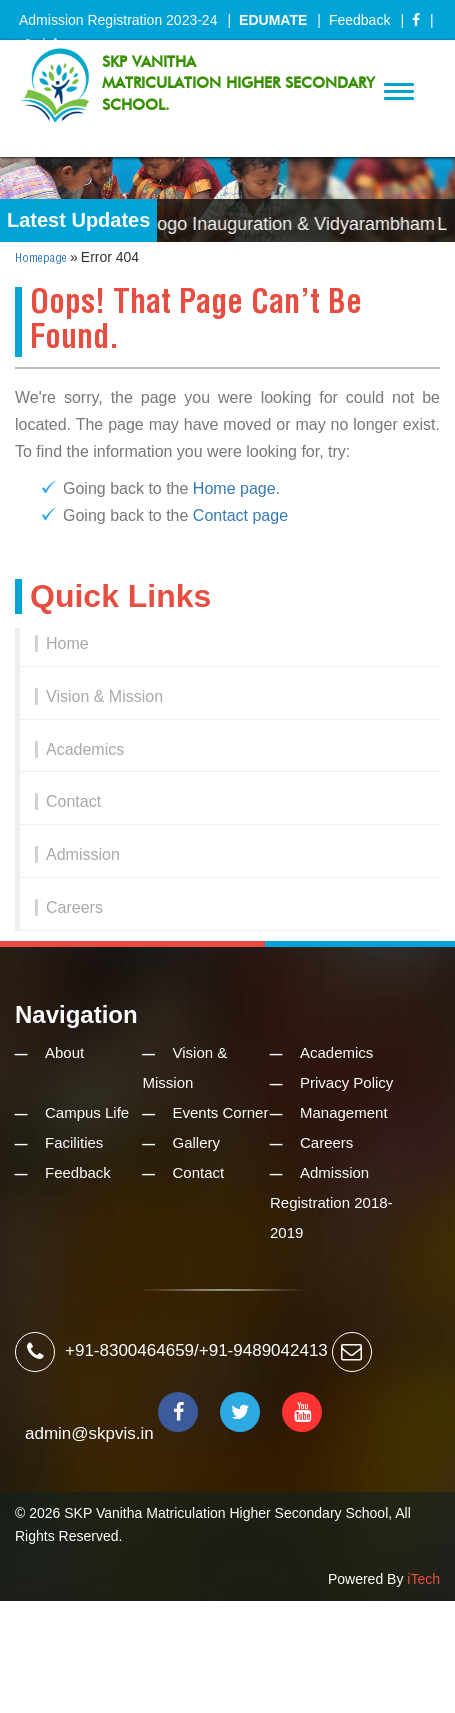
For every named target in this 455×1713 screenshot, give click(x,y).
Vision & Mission (104, 696)
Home (67, 643)
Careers (74, 907)
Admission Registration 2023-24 (118, 20)
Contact (73, 801)
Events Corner (221, 1112)
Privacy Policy (346, 1082)
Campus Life (87, 1112)
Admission (83, 854)
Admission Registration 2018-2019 (331, 1202)
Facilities (74, 1142)
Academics (85, 749)
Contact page (240, 515)
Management (344, 1112)
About (64, 1052)
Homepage (41, 258)
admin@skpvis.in (89, 1433)
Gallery (197, 1142)
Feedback (359, 20)
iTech (423, 1579)
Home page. (236, 488)
